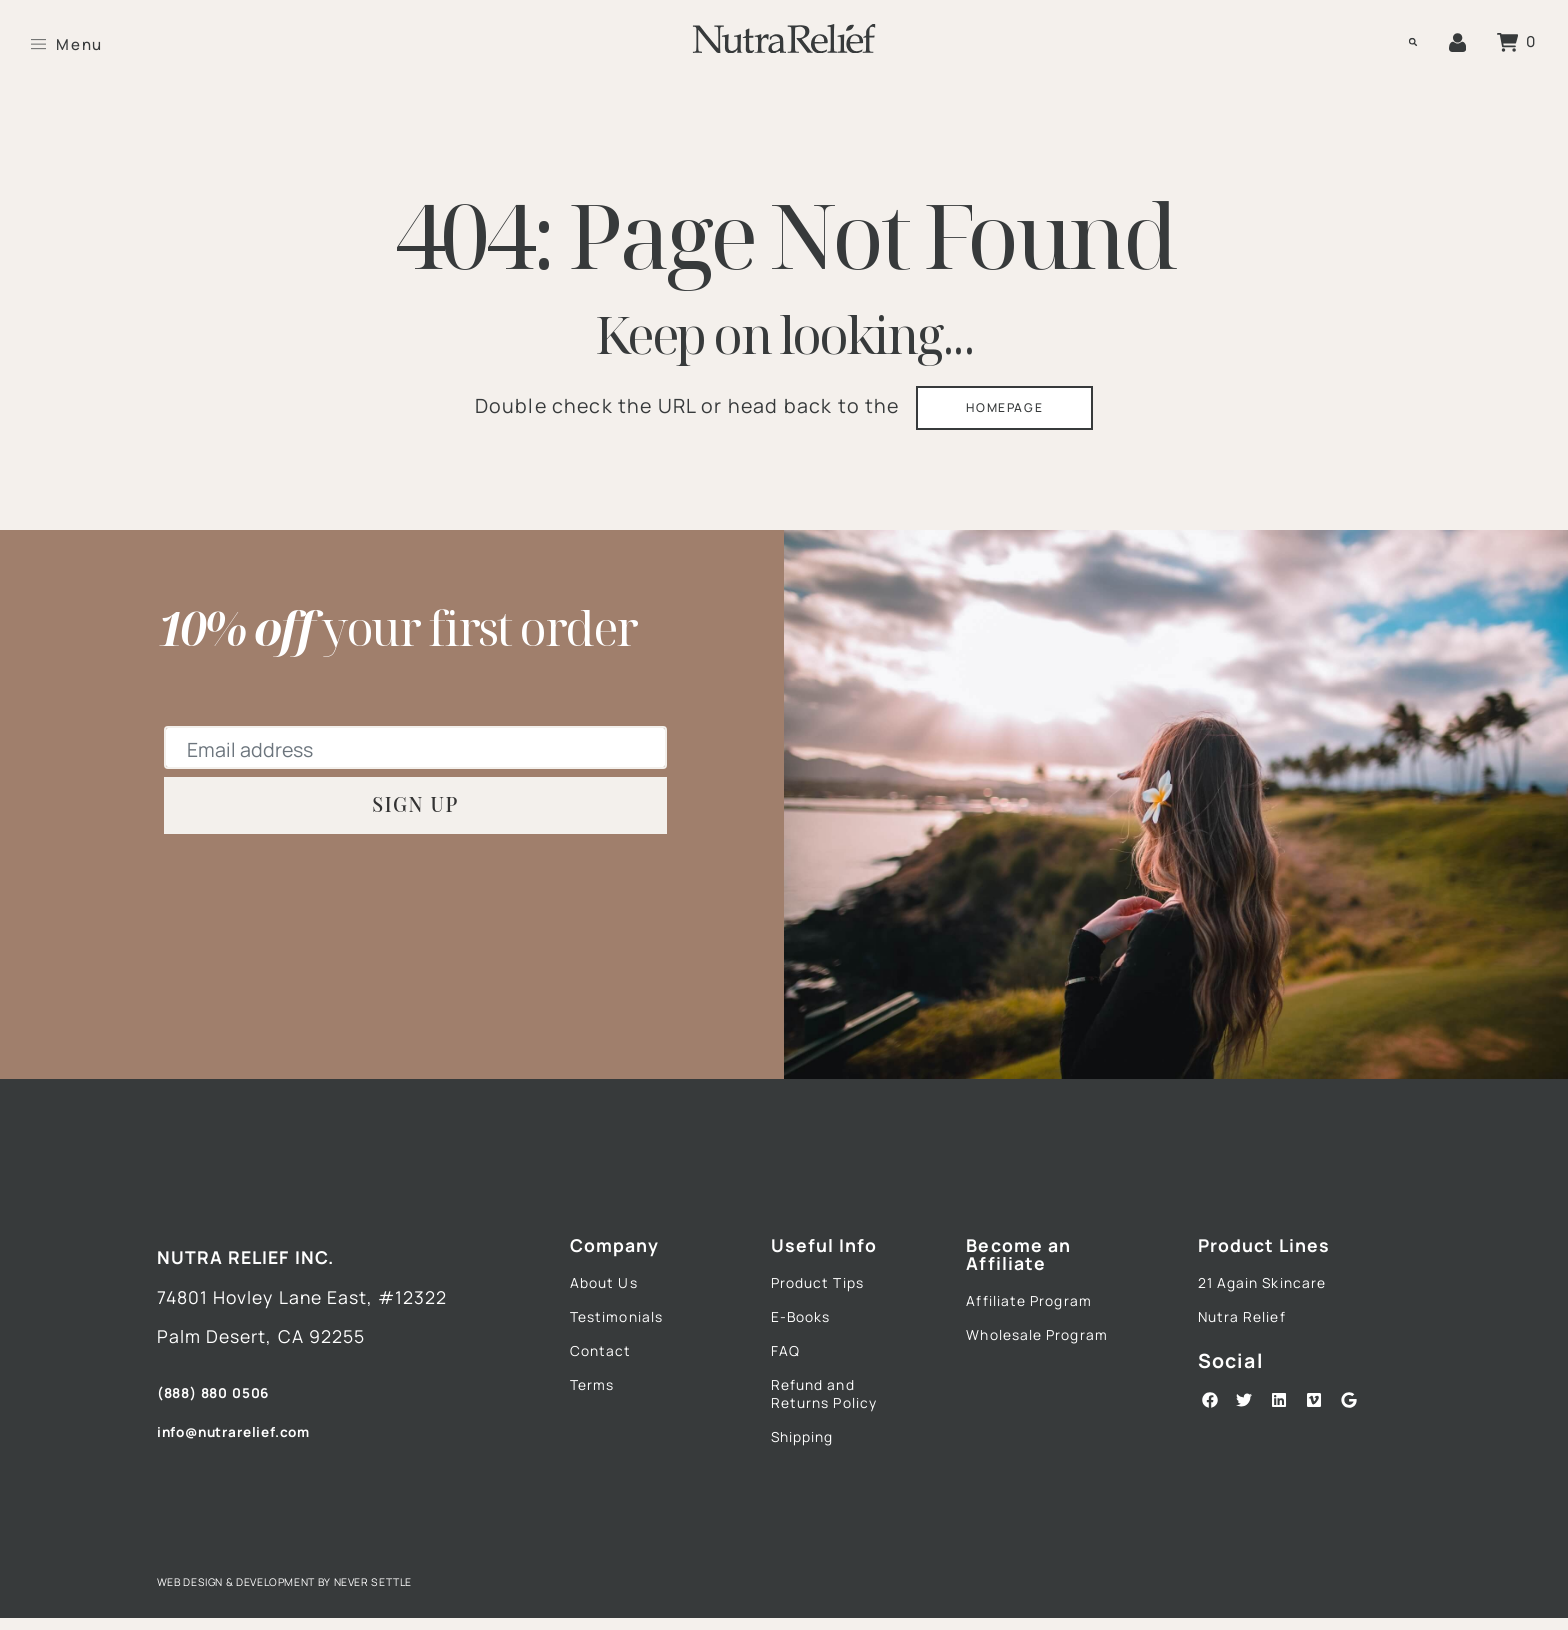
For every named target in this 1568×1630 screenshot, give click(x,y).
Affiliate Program (1042, 1315)
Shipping (810, 1477)
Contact (607, 1375)
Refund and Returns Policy (836, 1426)
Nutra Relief (1251, 1336)
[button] (1403, 43)
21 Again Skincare (1277, 1297)
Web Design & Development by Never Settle (325, 1592)
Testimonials (627, 1336)
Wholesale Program (1012, 1365)
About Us (611, 1297)
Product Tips (828, 1297)
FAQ (789, 1375)
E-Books (808, 1336)
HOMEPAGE (1007, 413)
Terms (597, 1415)
